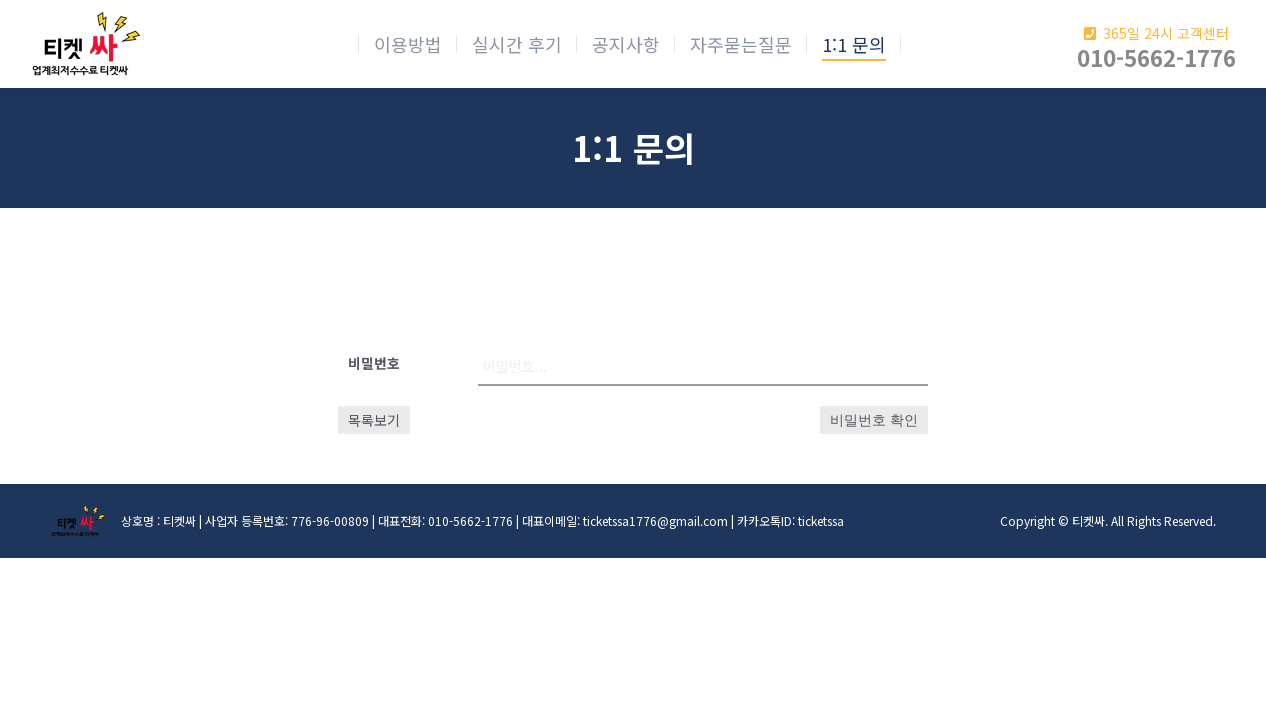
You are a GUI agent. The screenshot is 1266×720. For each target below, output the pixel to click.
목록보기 (374, 420)
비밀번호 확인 (874, 420)
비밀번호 (374, 363)
